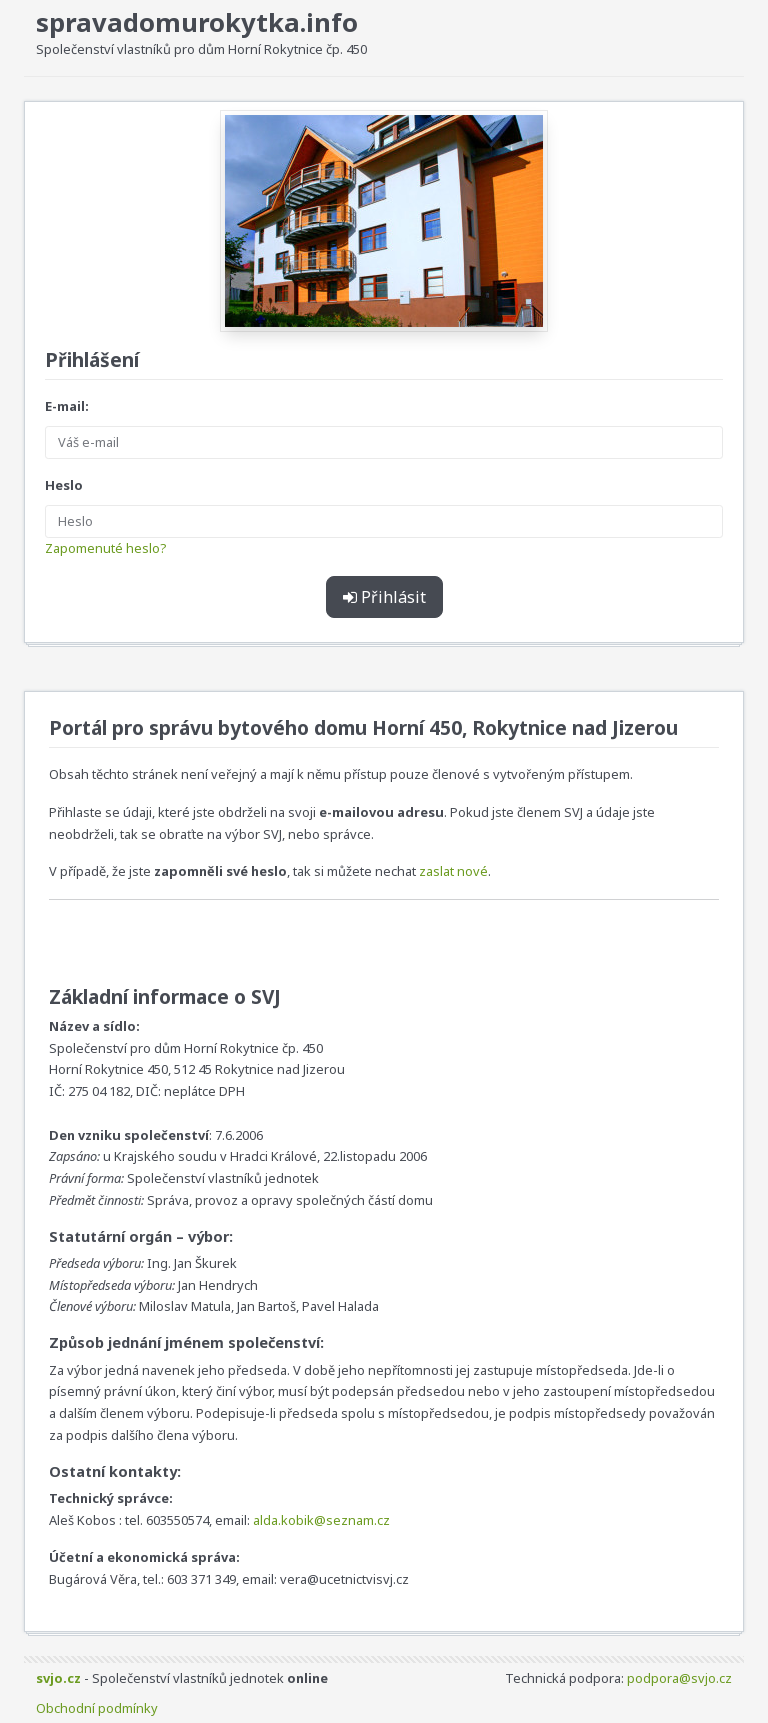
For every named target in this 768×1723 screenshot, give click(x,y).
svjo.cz (58, 1678)
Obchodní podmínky (97, 1708)
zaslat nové (453, 871)
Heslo (64, 485)
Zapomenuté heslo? (105, 548)
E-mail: (67, 406)
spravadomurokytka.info (197, 22)
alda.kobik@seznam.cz (321, 1520)
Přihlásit (384, 597)
